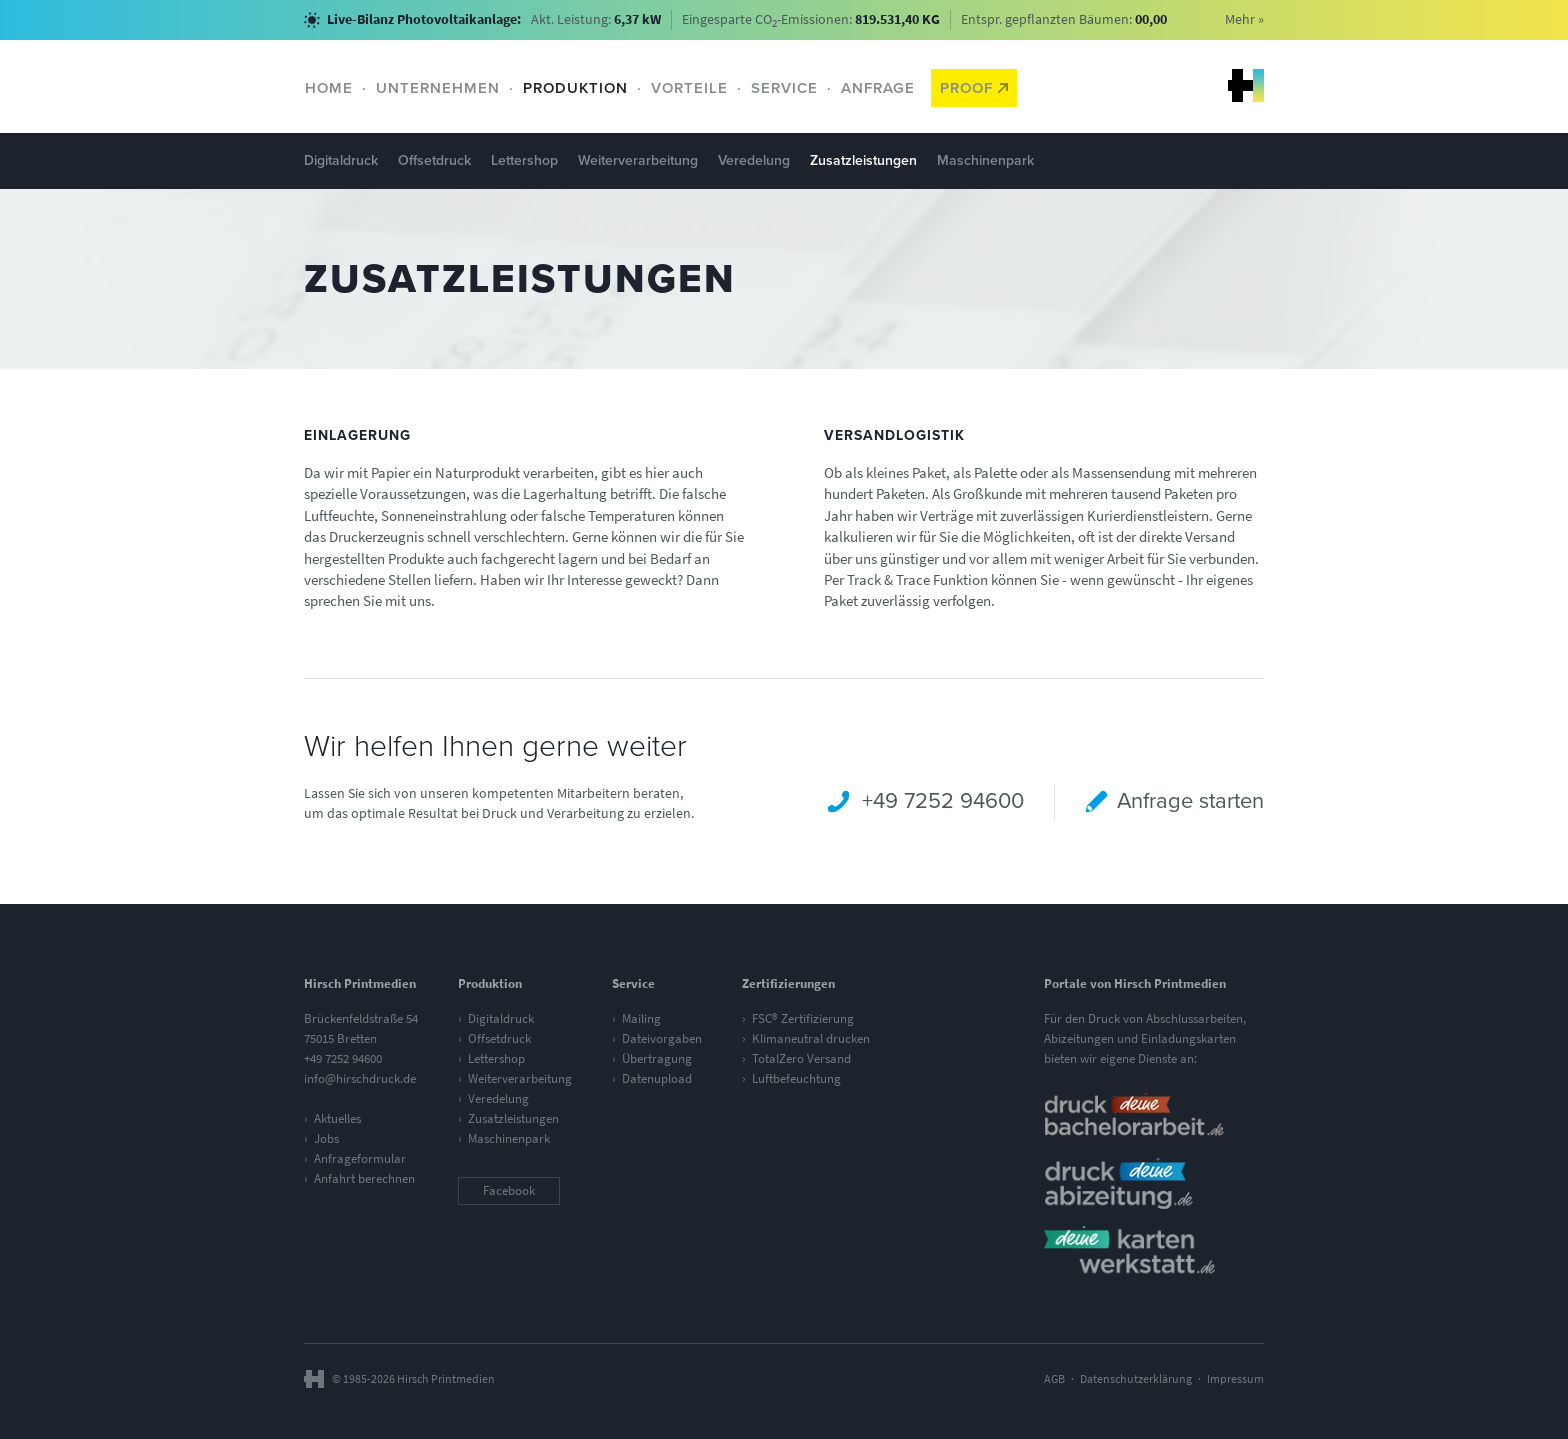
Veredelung (754, 160)
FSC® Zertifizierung (803, 1018)
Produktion (575, 88)
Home (329, 88)
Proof (974, 88)
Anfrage (878, 88)
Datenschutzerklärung (1136, 1379)
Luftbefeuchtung (796, 1078)
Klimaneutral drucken (811, 1038)
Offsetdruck (434, 160)
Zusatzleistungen (863, 160)
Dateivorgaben (662, 1038)
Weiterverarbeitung (638, 160)
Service (784, 88)
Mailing (641, 1018)
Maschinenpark (985, 160)
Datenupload (657, 1078)
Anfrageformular (360, 1158)
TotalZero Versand (801, 1058)
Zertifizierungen (788, 983)
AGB (1054, 1379)
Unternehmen (438, 88)
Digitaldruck (341, 160)
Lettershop (524, 160)
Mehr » (1244, 19)
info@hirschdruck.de (360, 1078)
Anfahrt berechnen (364, 1178)
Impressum (1235, 1379)
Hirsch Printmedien (1246, 85)
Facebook (509, 1190)
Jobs (326, 1138)
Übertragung (657, 1058)
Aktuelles (337, 1118)
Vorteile (689, 88)
